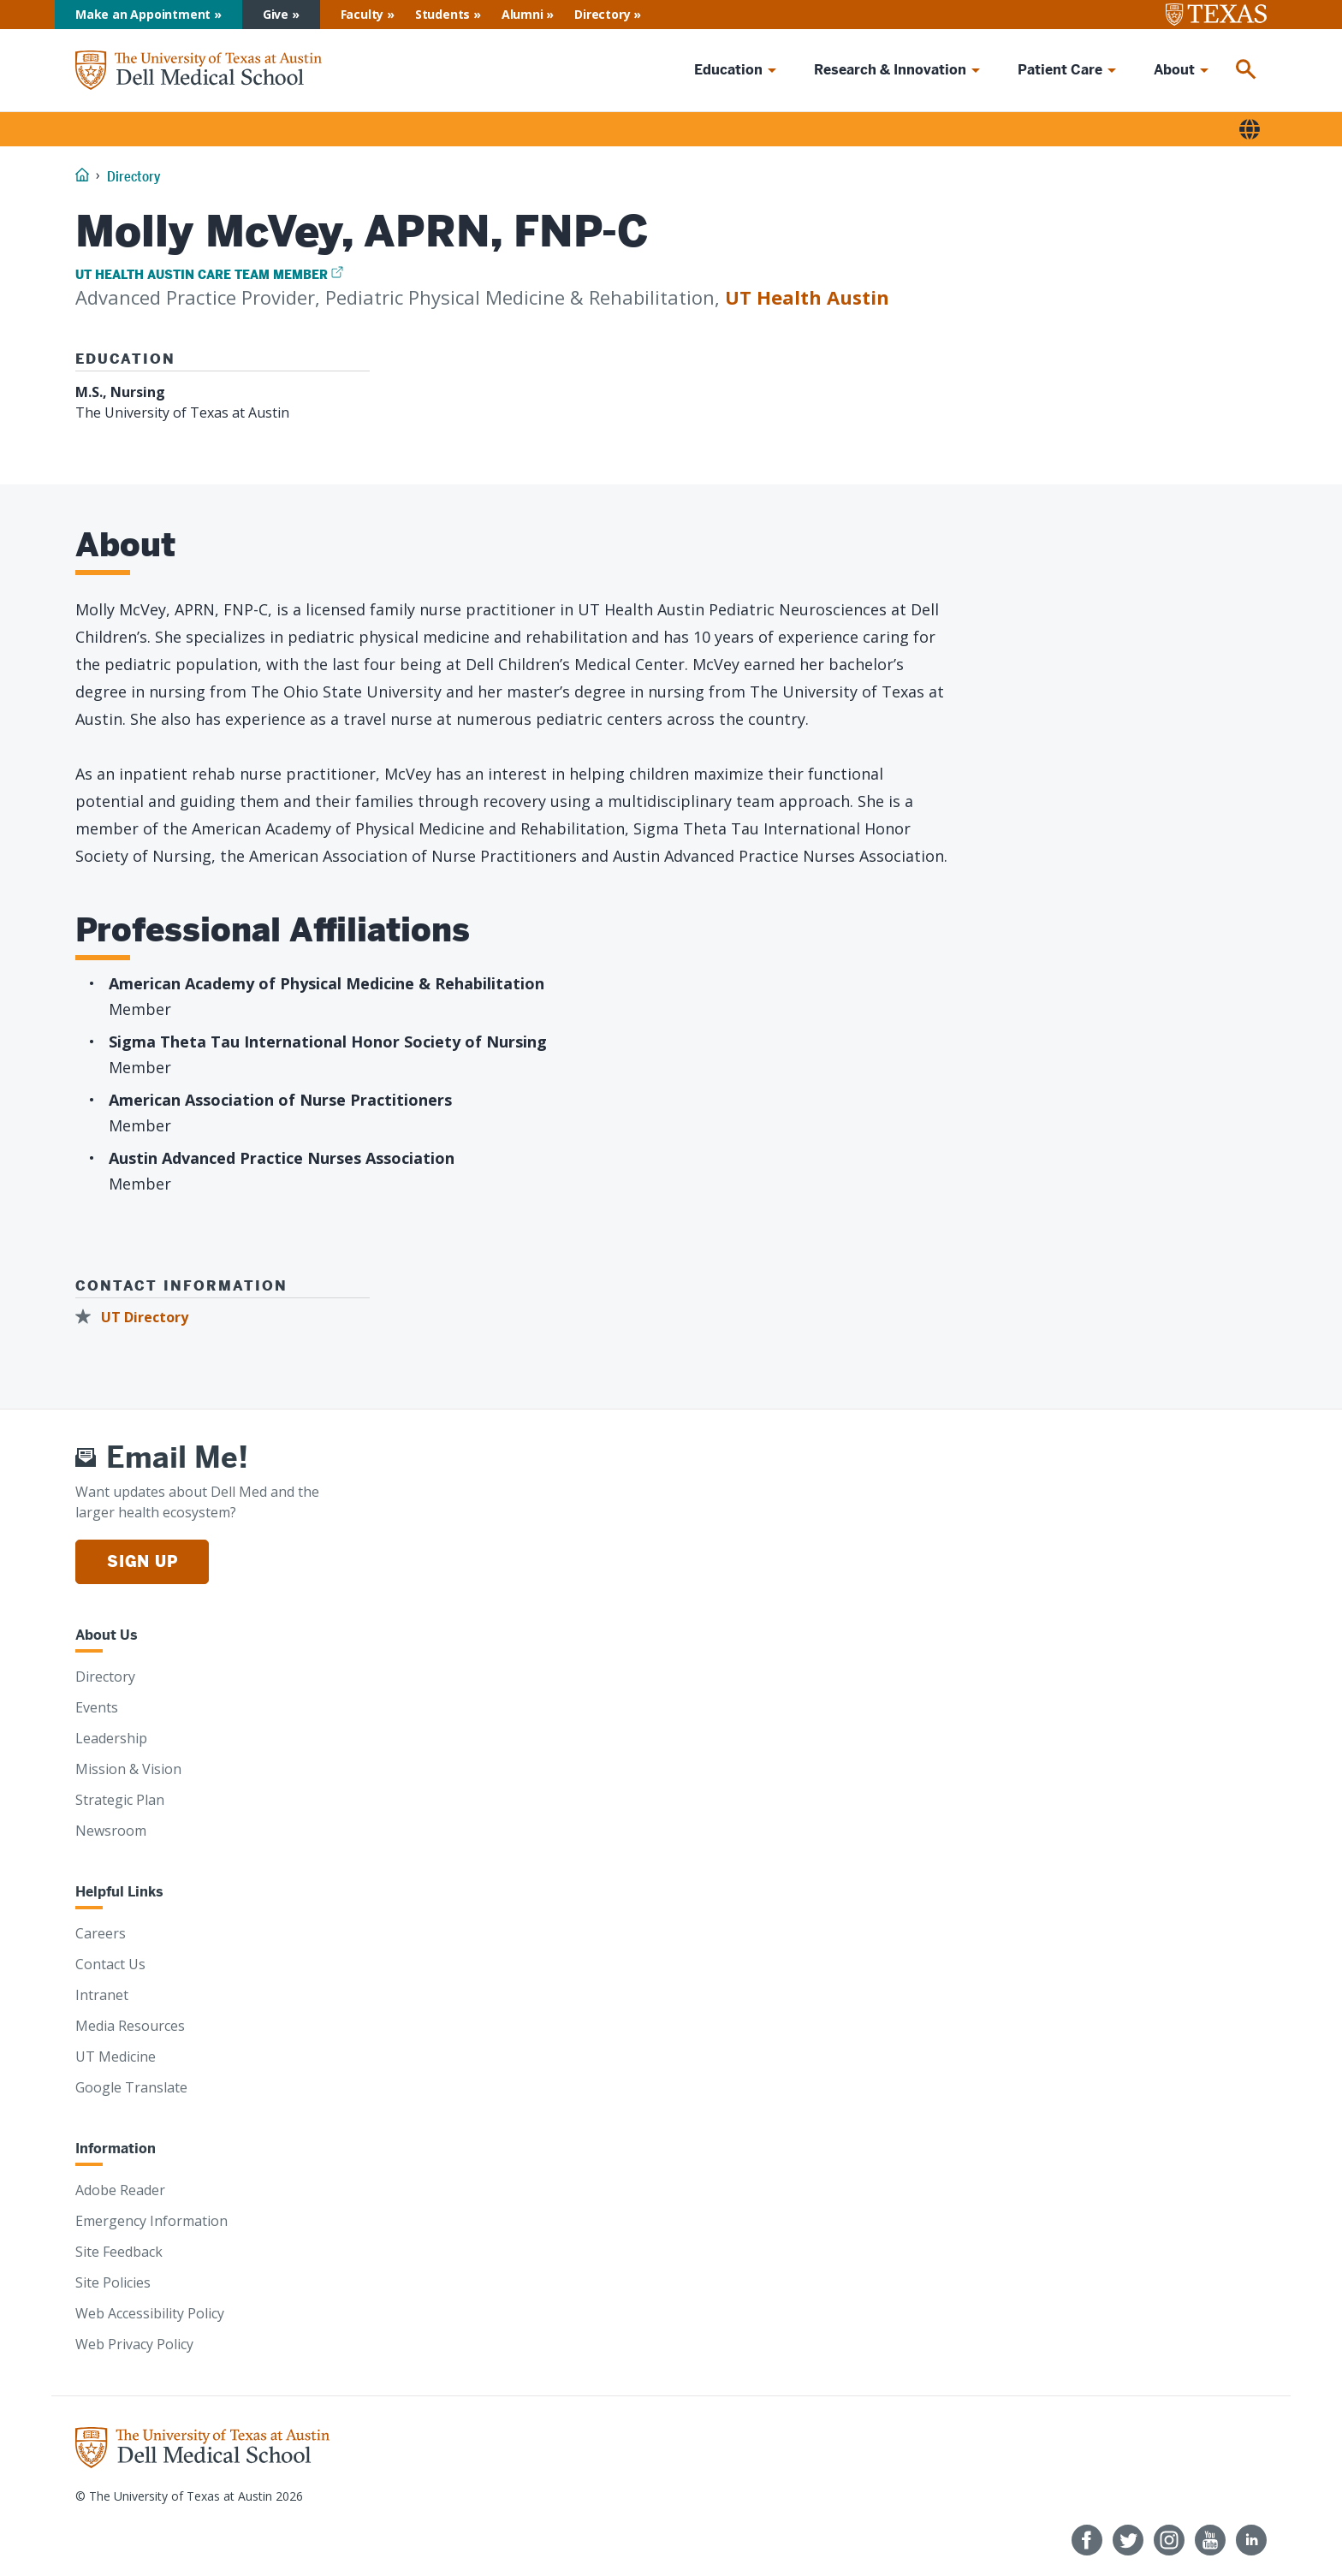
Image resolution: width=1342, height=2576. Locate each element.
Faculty (362, 14)
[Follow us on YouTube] (1210, 2540)
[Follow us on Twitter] (1128, 2540)
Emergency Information (151, 2220)
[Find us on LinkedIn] (1251, 2540)
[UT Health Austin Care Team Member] (209, 274)
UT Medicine (115, 2056)
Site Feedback (119, 2251)
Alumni (522, 14)
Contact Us (110, 1964)
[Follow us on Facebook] (1087, 2540)
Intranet (101, 1994)
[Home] (198, 70)
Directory (602, 14)
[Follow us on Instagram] (1169, 2540)
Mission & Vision (128, 1769)
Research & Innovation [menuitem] (890, 70)
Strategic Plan (119, 1799)
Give (275, 14)
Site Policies (113, 2282)
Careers (100, 1933)
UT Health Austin (807, 297)
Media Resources (130, 2025)
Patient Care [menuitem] (1060, 70)
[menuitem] (1246, 70)
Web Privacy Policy (134, 2344)
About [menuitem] (1174, 70)
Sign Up (142, 1561)
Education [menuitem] (728, 70)
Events (96, 1707)
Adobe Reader (120, 2190)
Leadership (111, 1738)
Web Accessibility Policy (149, 2313)
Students (442, 14)
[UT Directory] (137, 1318)
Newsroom (110, 1830)
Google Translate (131, 2087)
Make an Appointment (143, 14)
